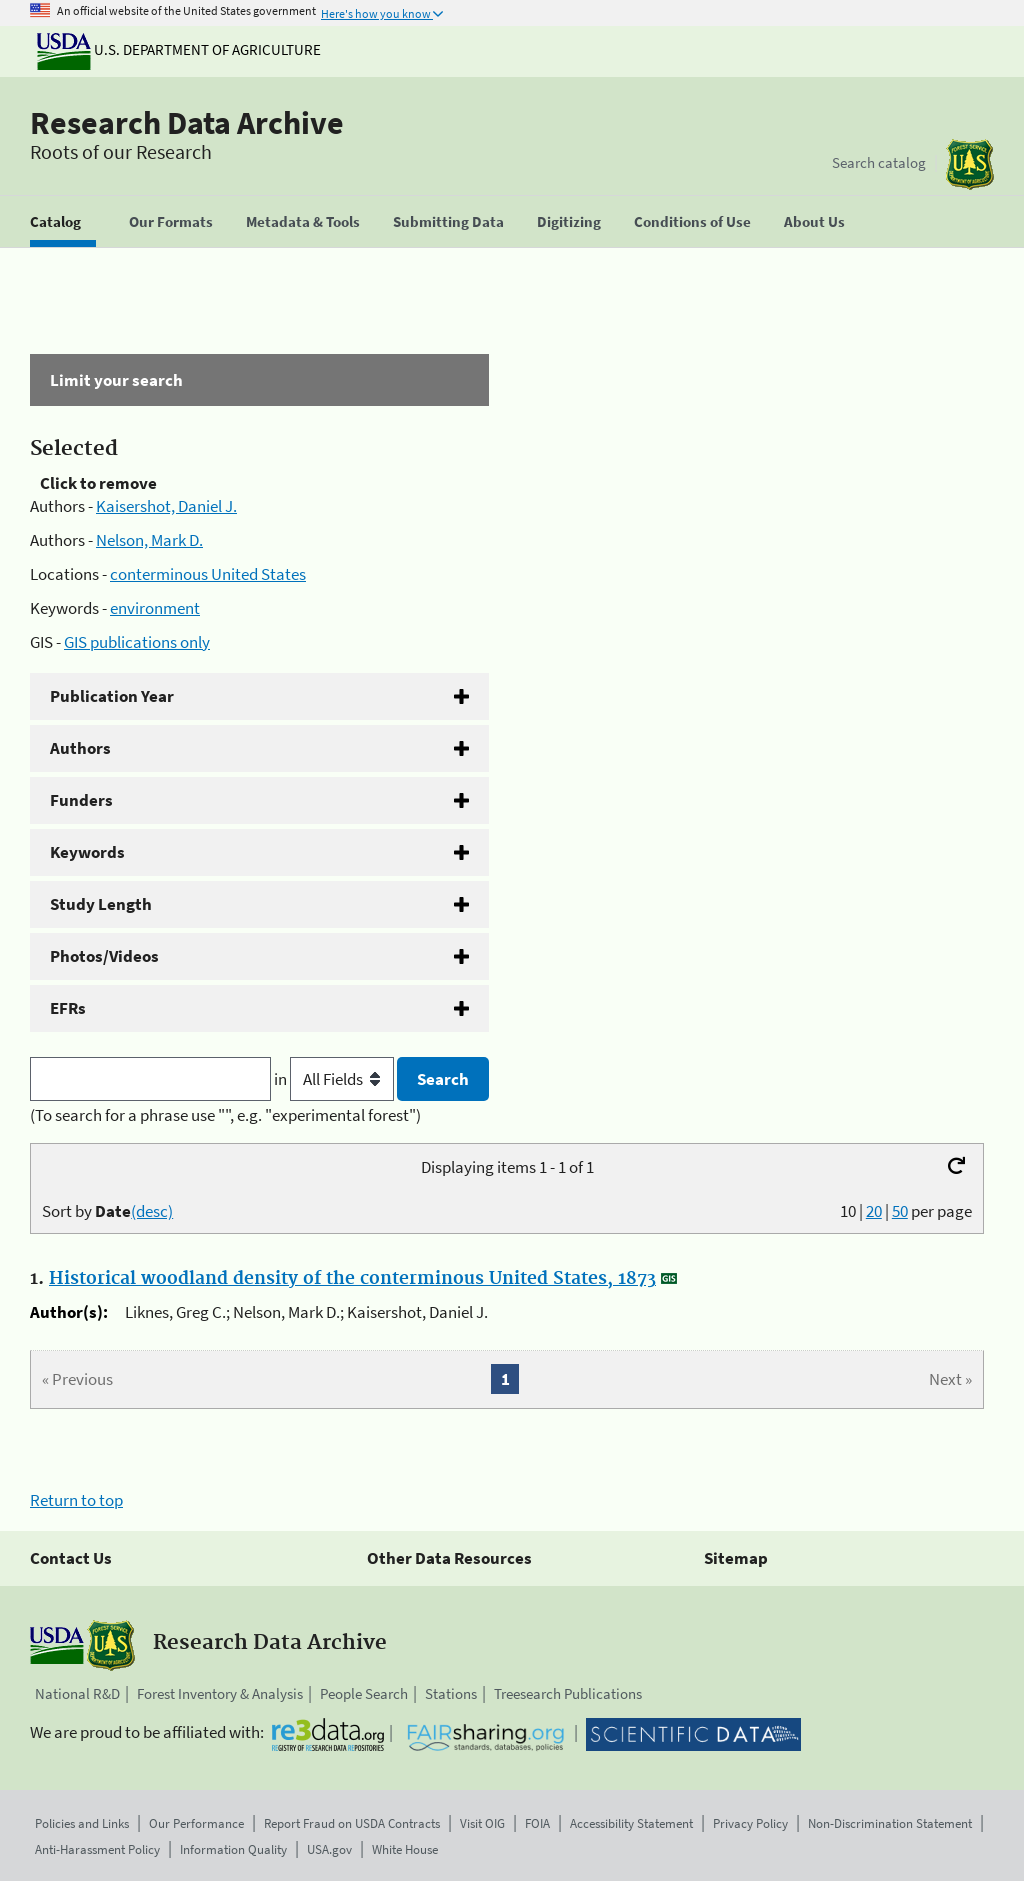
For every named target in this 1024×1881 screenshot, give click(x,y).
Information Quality (233, 1849)
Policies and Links (82, 1823)
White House (405, 1849)
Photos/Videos (104, 956)
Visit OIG (482, 1823)
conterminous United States (208, 574)
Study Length (101, 904)
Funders (81, 800)
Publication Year (112, 696)
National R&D (77, 1693)
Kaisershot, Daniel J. (166, 506)
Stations (451, 1693)
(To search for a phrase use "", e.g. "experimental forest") (225, 1115)
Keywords (87, 852)
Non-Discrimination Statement (890, 1823)
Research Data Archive (187, 123)
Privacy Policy (750, 1823)
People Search (364, 1693)
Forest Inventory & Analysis (220, 1693)
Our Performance (196, 1823)
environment (155, 608)
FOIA (537, 1823)
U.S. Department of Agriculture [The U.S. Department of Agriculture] (179, 49)
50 (900, 1211)
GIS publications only (137, 642)
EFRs (68, 1008)
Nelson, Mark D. (149, 540)
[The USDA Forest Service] (970, 164)
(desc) (152, 1211)
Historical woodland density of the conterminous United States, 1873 (352, 1279)
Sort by (107, 1211)
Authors (80, 748)
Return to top (76, 1500)
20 (874, 1211)
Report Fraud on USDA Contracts (352, 1823)
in (335, 1079)
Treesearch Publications (568, 1693)
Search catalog (879, 162)
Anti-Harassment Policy (97, 1849)
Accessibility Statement (631, 1823)
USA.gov (329, 1849)
